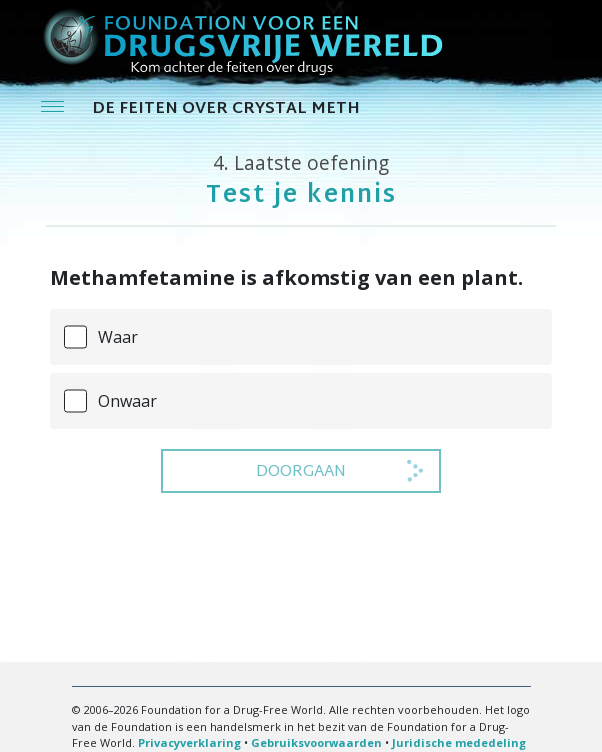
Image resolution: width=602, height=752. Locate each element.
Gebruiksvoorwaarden (316, 742)
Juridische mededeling (459, 742)
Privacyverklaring (189, 742)
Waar (118, 337)
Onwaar (127, 401)
